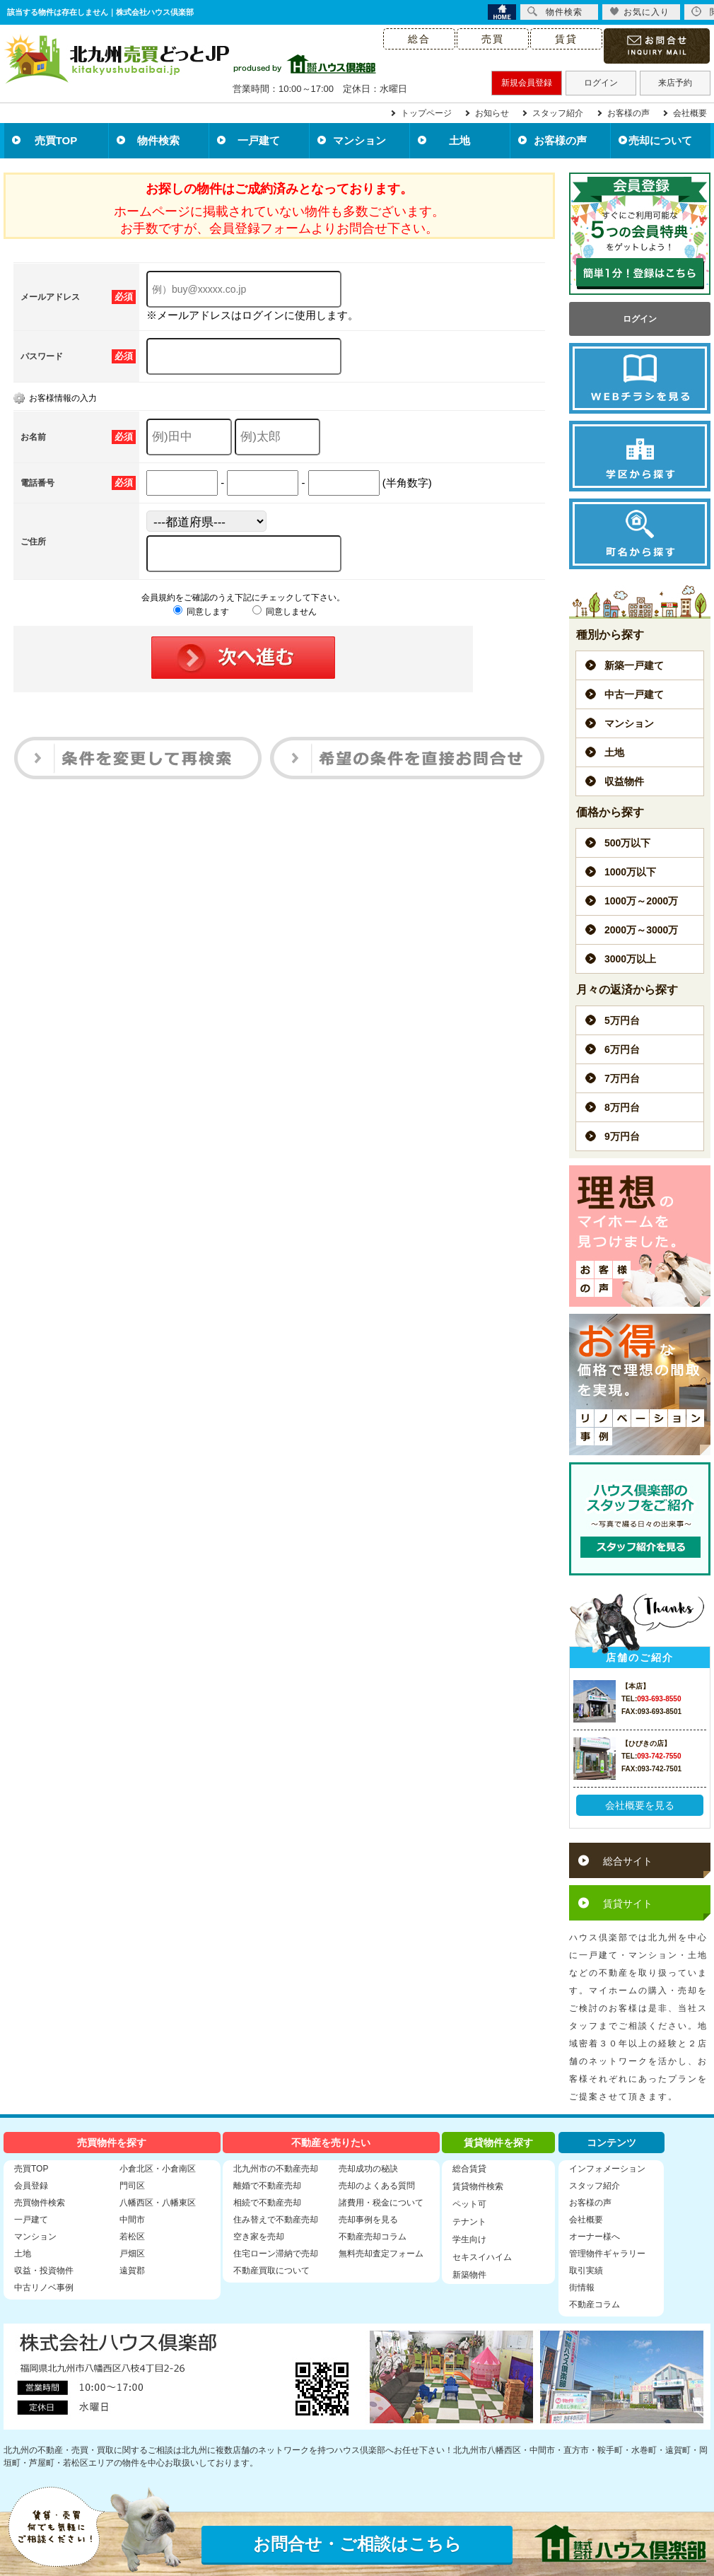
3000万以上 (630, 958)
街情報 (582, 2287)
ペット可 (469, 2204)
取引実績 (586, 2270)
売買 (492, 39)
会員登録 (31, 2186)
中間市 (132, 2220)
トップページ (426, 113)
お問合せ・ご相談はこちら (357, 2543)
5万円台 (622, 1020)
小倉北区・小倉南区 (157, 2169)
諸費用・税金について (381, 2203)
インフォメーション (607, 2169)
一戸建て (259, 140)
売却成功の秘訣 (368, 2169)
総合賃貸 (469, 2169)
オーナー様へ (594, 2237)
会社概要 (690, 113)
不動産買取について (271, 2270)
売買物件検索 (39, 2203)
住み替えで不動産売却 (275, 2220)
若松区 (132, 2237)
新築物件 (469, 2275)
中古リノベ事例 (44, 2287)
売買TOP (56, 140)
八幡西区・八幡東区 (157, 2203)
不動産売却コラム (372, 2237)
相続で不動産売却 (267, 2203)
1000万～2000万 (641, 901)
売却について (660, 140)
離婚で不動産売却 (267, 2186)
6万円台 (622, 1049)
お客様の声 (628, 113)
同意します (201, 612)
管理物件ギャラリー (607, 2254)
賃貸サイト (627, 1903)
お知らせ (492, 113)
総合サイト (627, 1861)
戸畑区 (132, 2254)
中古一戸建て (634, 694)
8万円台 (622, 1107)
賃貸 (566, 39)
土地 (459, 140)
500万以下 (627, 843)
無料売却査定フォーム (381, 2254)
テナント (469, 2222)
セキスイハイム (482, 2257)
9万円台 (622, 1136)
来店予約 (675, 83)
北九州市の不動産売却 (275, 2169)
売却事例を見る (368, 2220)
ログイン (601, 83)
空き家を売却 (258, 2237)
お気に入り (639, 11)
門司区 (132, 2186)
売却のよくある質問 (377, 2186)
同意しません (284, 612)
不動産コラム (594, 2304)
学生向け (469, 2239)
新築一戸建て (634, 665)
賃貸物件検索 (477, 2186)
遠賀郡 (132, 2270)
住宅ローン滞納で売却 (275, 2254)
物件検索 (158, 140)
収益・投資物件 (44, 2270)
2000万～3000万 (641, 930)
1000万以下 (630, 872)
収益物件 (624, 781)
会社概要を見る (639, 1805)
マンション (359, 140)
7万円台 (622, 1078)
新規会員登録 (526, 83)
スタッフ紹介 (557, 113)
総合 (419, 39)
